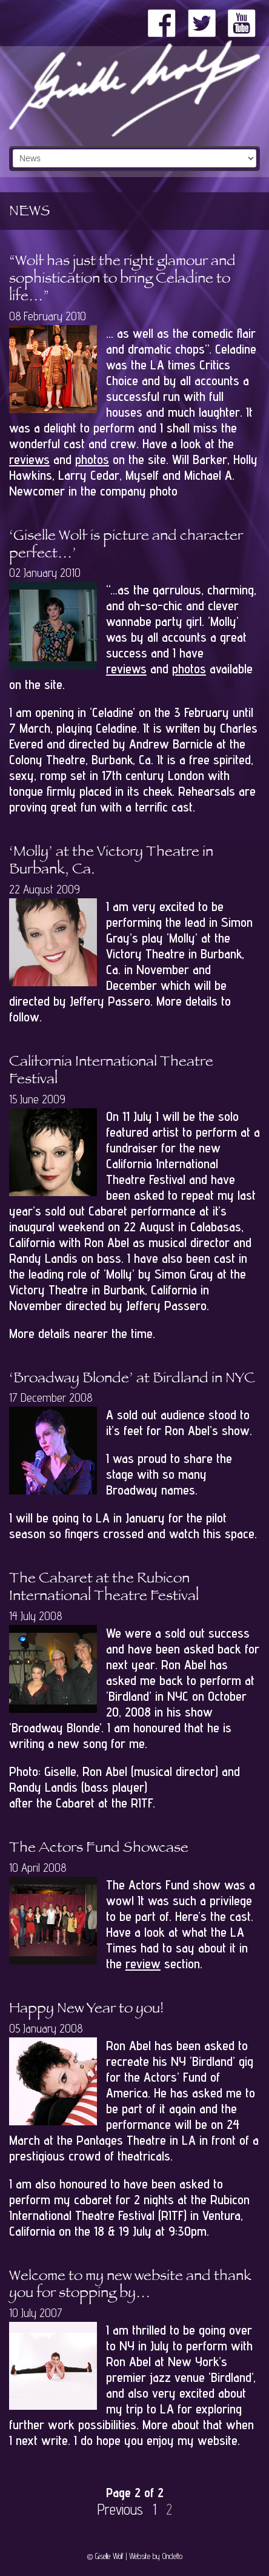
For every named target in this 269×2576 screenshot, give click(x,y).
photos (92, 459)
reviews (29, 459)
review (143, 1963)
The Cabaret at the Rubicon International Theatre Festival (104, 1589)
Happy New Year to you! (86, 2010)
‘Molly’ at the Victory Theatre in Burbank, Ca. (111, 862)
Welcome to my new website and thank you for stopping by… (130, 2286)
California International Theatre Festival (111, 1072)
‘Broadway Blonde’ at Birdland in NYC (132, 1379)
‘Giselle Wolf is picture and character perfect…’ (126, 546)
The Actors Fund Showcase (98, 1849)
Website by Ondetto (155, 2556)
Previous (120, 2510)
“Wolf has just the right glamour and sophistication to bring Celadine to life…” (122, 280)
